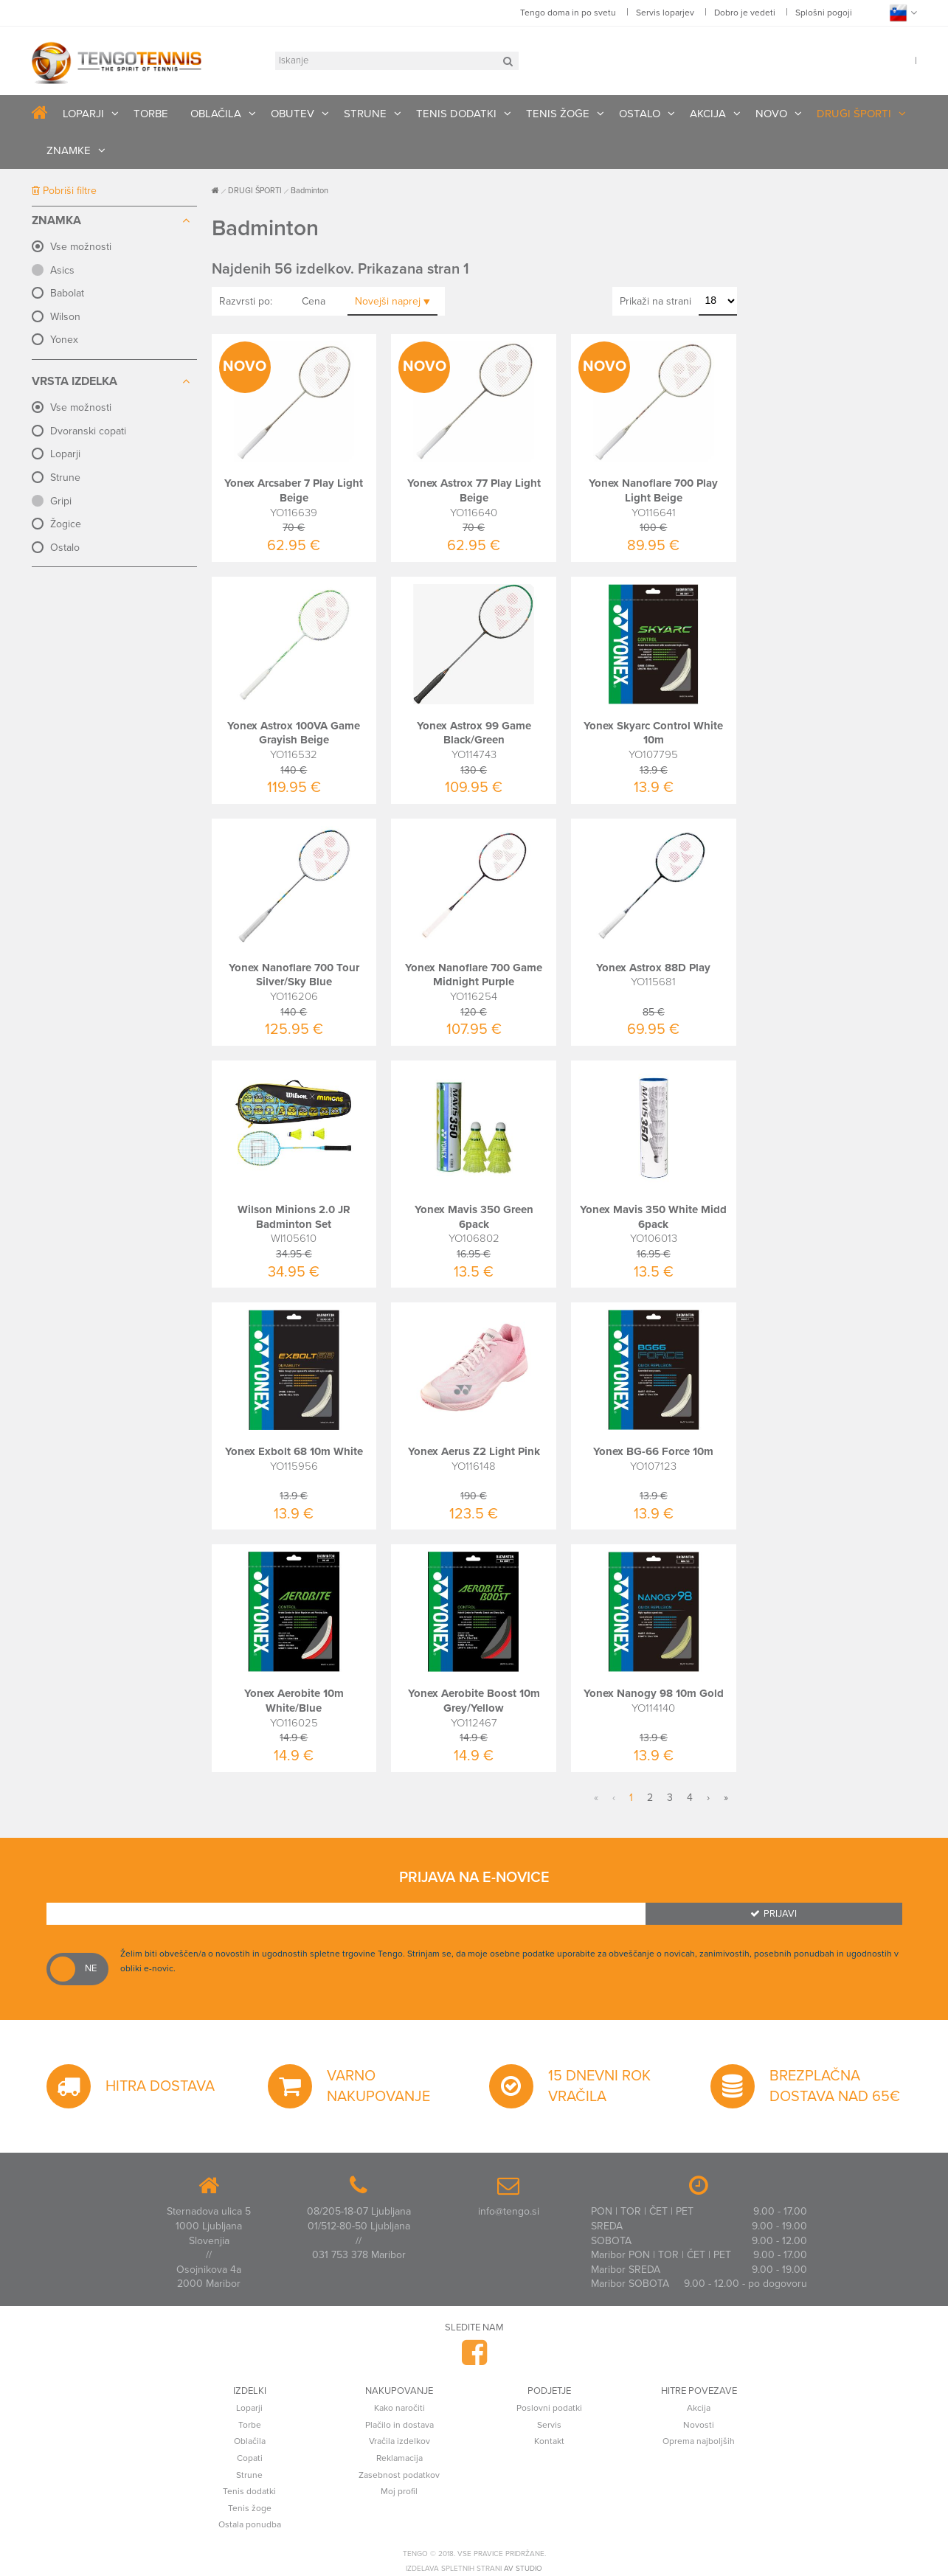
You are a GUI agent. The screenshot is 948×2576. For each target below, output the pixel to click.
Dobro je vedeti (744, 12)
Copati (250, 2458)
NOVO (771, 113)
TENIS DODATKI (456, 113)
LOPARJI (83, 113)
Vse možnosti (80, 246)
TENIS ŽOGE (557, 113)
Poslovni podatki (549, 2408)
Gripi (61, 501)
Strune (65, 477)
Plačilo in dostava (399, 2425)
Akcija (698, 2408)
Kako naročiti (399, 2408)
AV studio (523, 2568)
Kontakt (549, 2441)
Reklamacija (399, 2458)
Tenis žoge (249, 2508)
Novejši (392, 301)
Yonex (64, 339)
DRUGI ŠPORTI (854, 113)
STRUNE (365, 113)
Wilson (65, 316)
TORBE (151, 113)
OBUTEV (292, 113)
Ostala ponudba (249, 2524)
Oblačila (250, 2441)
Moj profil (399, 2491)
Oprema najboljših (698, 2441)
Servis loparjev (665, 12)
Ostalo (65, 547)
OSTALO (639, 113)
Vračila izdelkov (399, 2441)
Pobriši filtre (64, 190)
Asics (62, 270)
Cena (313, 301)
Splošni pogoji (823, 12)
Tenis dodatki (249, 2491)
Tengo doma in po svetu (568, 12)
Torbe (249, 2425)
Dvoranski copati (88, 431)
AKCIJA (708, 113)
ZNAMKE (68, 150)
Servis (549, 2425)
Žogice (65, 524)
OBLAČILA (215, 113)
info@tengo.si (508, 2211)
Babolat (67, 293)
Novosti (698, 2425)
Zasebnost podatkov (399, 2475)
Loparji (65, 454)
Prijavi (773, 1914)
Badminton (309, 190)
